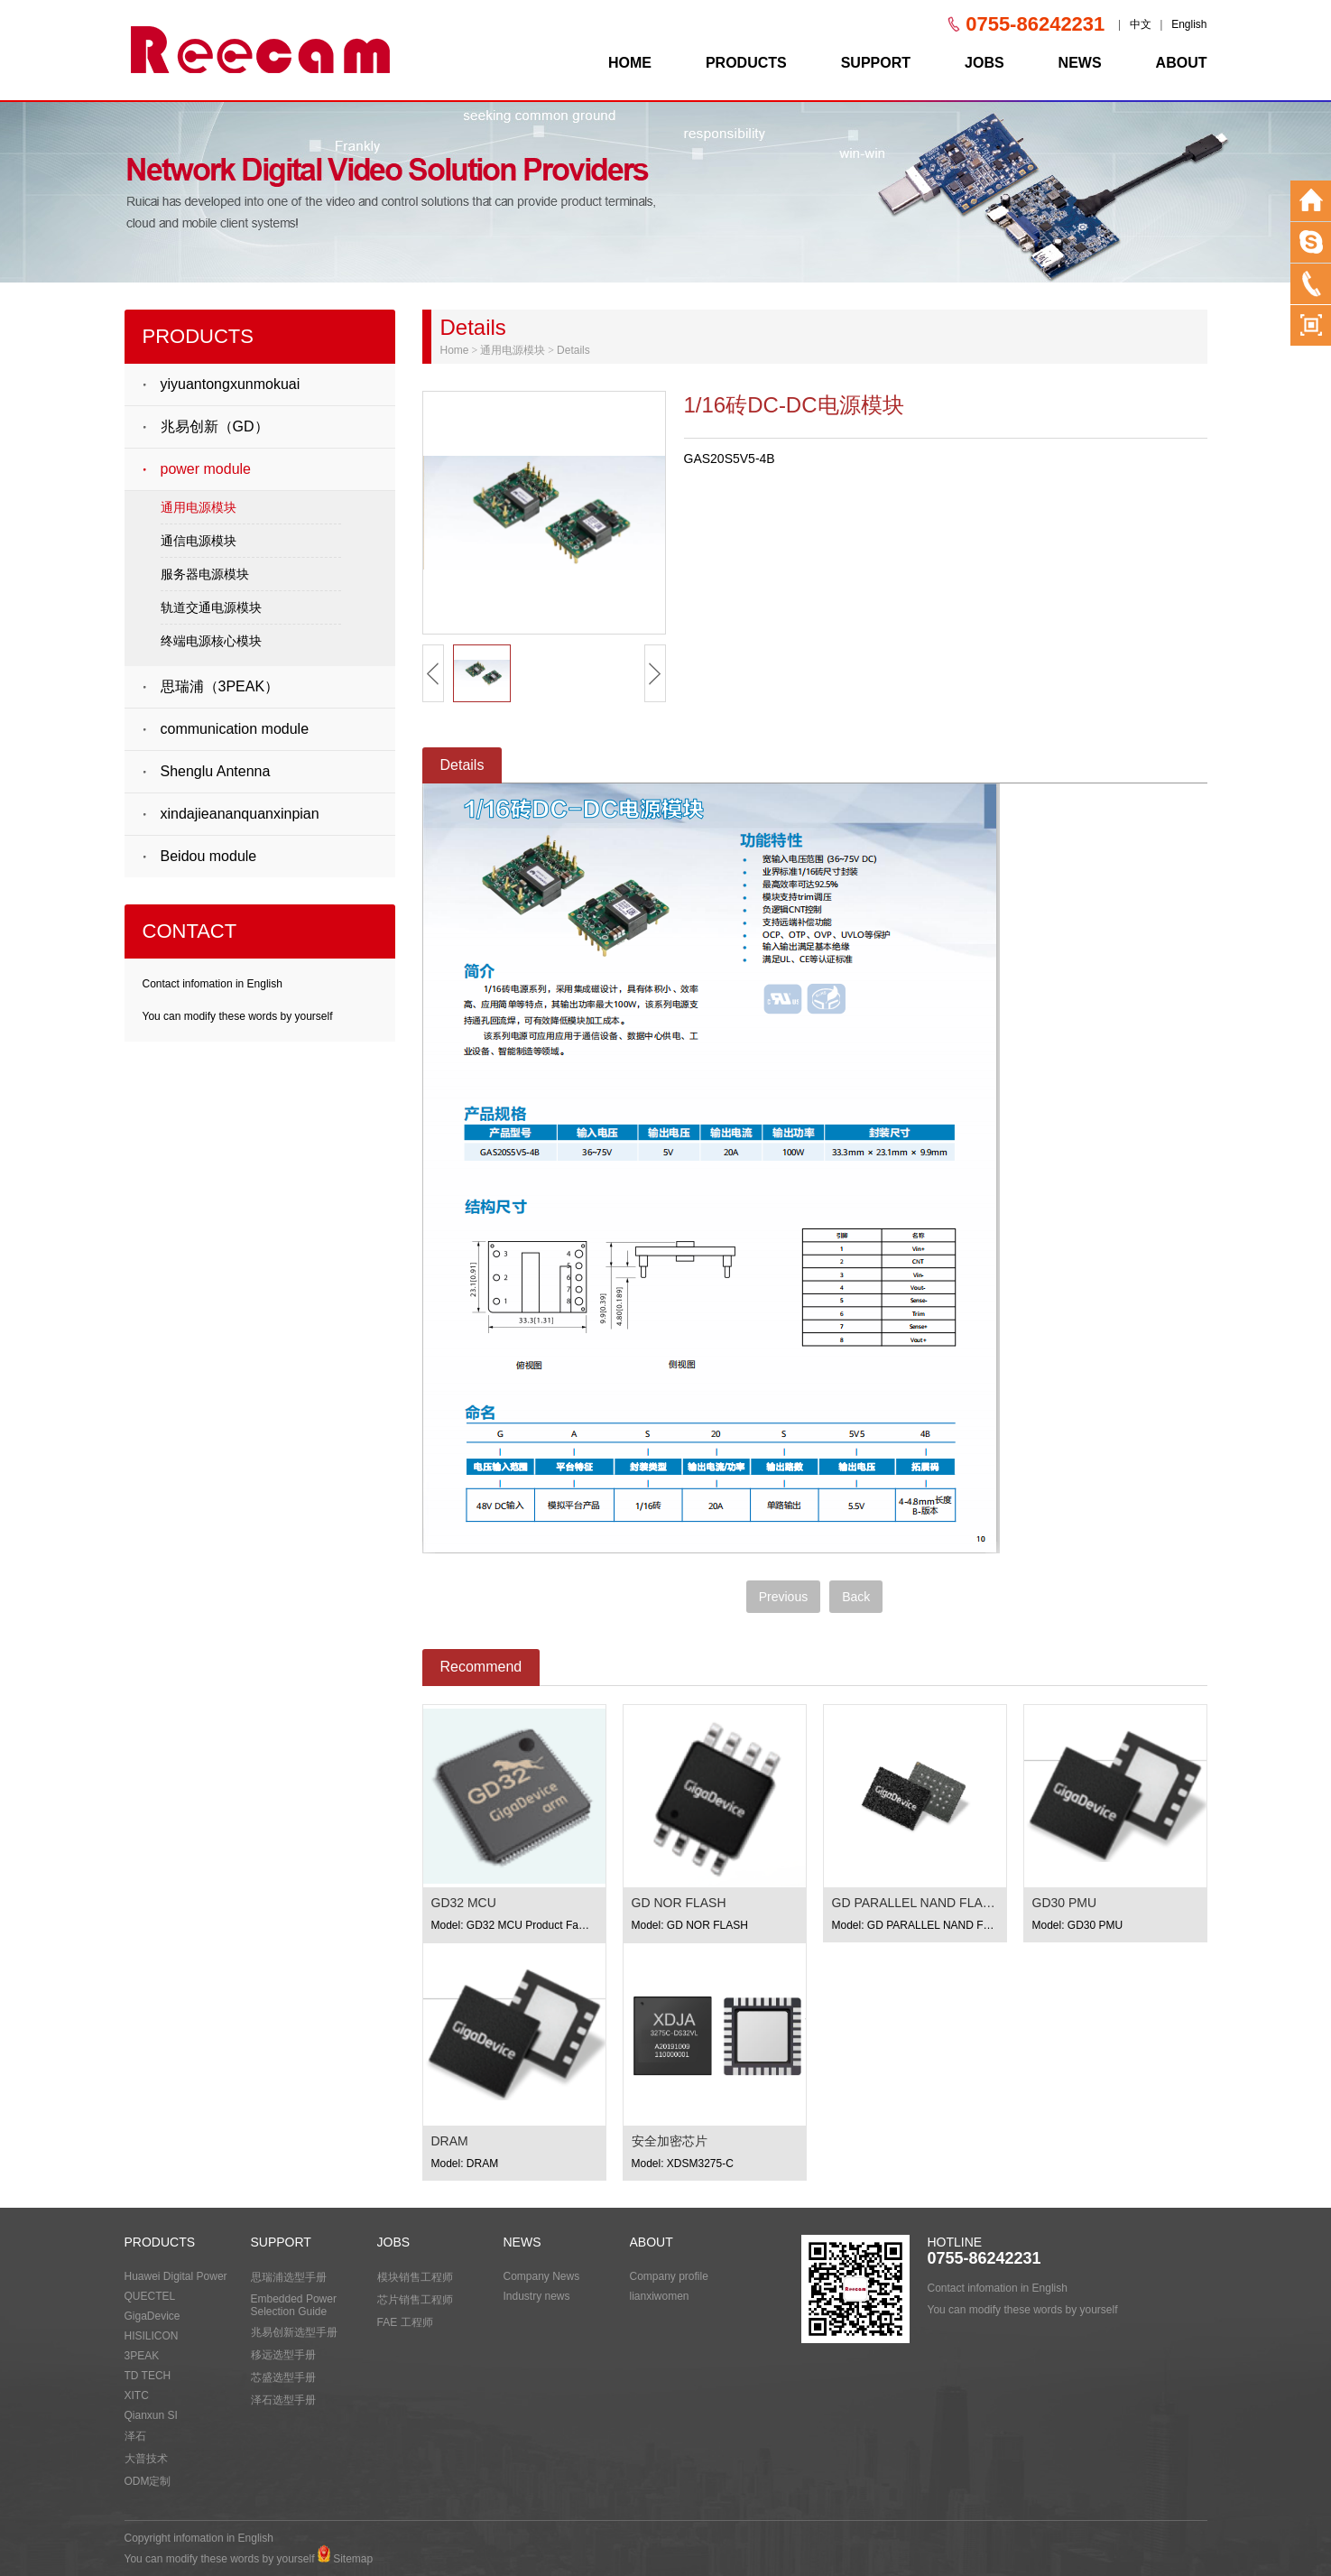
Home (454, 350)
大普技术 (146, 2458)
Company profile (669, 2276)
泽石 (135, 2436)
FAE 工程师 (405, 2322)
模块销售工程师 (415, 2277)
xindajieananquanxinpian (240, 813)
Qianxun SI (151, 2415)
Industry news (537, 2296)
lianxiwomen (659, 2296)
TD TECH (148, 2375)
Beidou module (209, 856)
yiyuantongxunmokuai (230, 384)
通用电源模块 (198, 507)
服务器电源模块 (205, 574)
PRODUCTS (746, 62)
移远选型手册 (283, 2355)
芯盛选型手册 (283, 2377)
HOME (630, 62)
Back (856, 1596)
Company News (542, 2276)
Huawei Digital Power (176, 2276)
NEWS (1080, 62)
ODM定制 (148, 2481)
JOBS (984, 62)
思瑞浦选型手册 (289, 2277)
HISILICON (152, 2336)
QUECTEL (150, 2296)
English (1188, 24)
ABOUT (1181, 62)
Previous (783, 1596)
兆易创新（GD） (215, 426)
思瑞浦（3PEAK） (220, 686)
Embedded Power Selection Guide (294, 2305)
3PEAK (142, 2355)
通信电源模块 (198, 540)
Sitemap (353, 2559)
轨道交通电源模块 (211, 607)
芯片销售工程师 (415, 2299)
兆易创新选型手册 (294, 2332)
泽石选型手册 (283, 2400)
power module (206, 469)
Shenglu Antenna (216, 771)
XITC (137, 2395)
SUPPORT (875, 62)
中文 (1140, 24)
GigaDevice (152, 2316)
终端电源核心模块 (211, 641)
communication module (235, 729)
